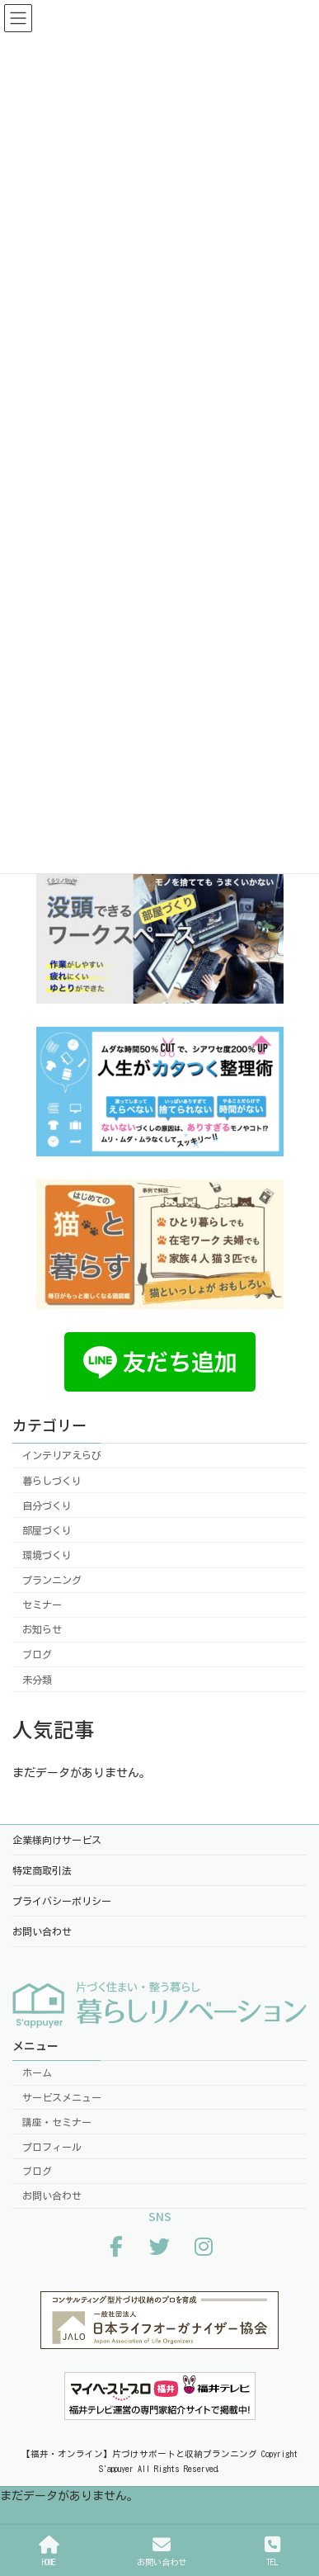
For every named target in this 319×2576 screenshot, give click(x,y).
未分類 (37, 1679)
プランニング (52, 1580)
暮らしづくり (52, 1480)
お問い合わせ (52, 2195)
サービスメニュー (61, 2097)
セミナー (42, 1604)
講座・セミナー (56, 2121)
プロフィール (52, 2146)
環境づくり (47, 1555)
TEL (272, 2551)
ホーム (37, 2072)
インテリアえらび (61, 1455)
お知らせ (42, 1629)
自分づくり (47, 1505)
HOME (49, 2551)
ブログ (37, 1654)
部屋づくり (47, 1530)
